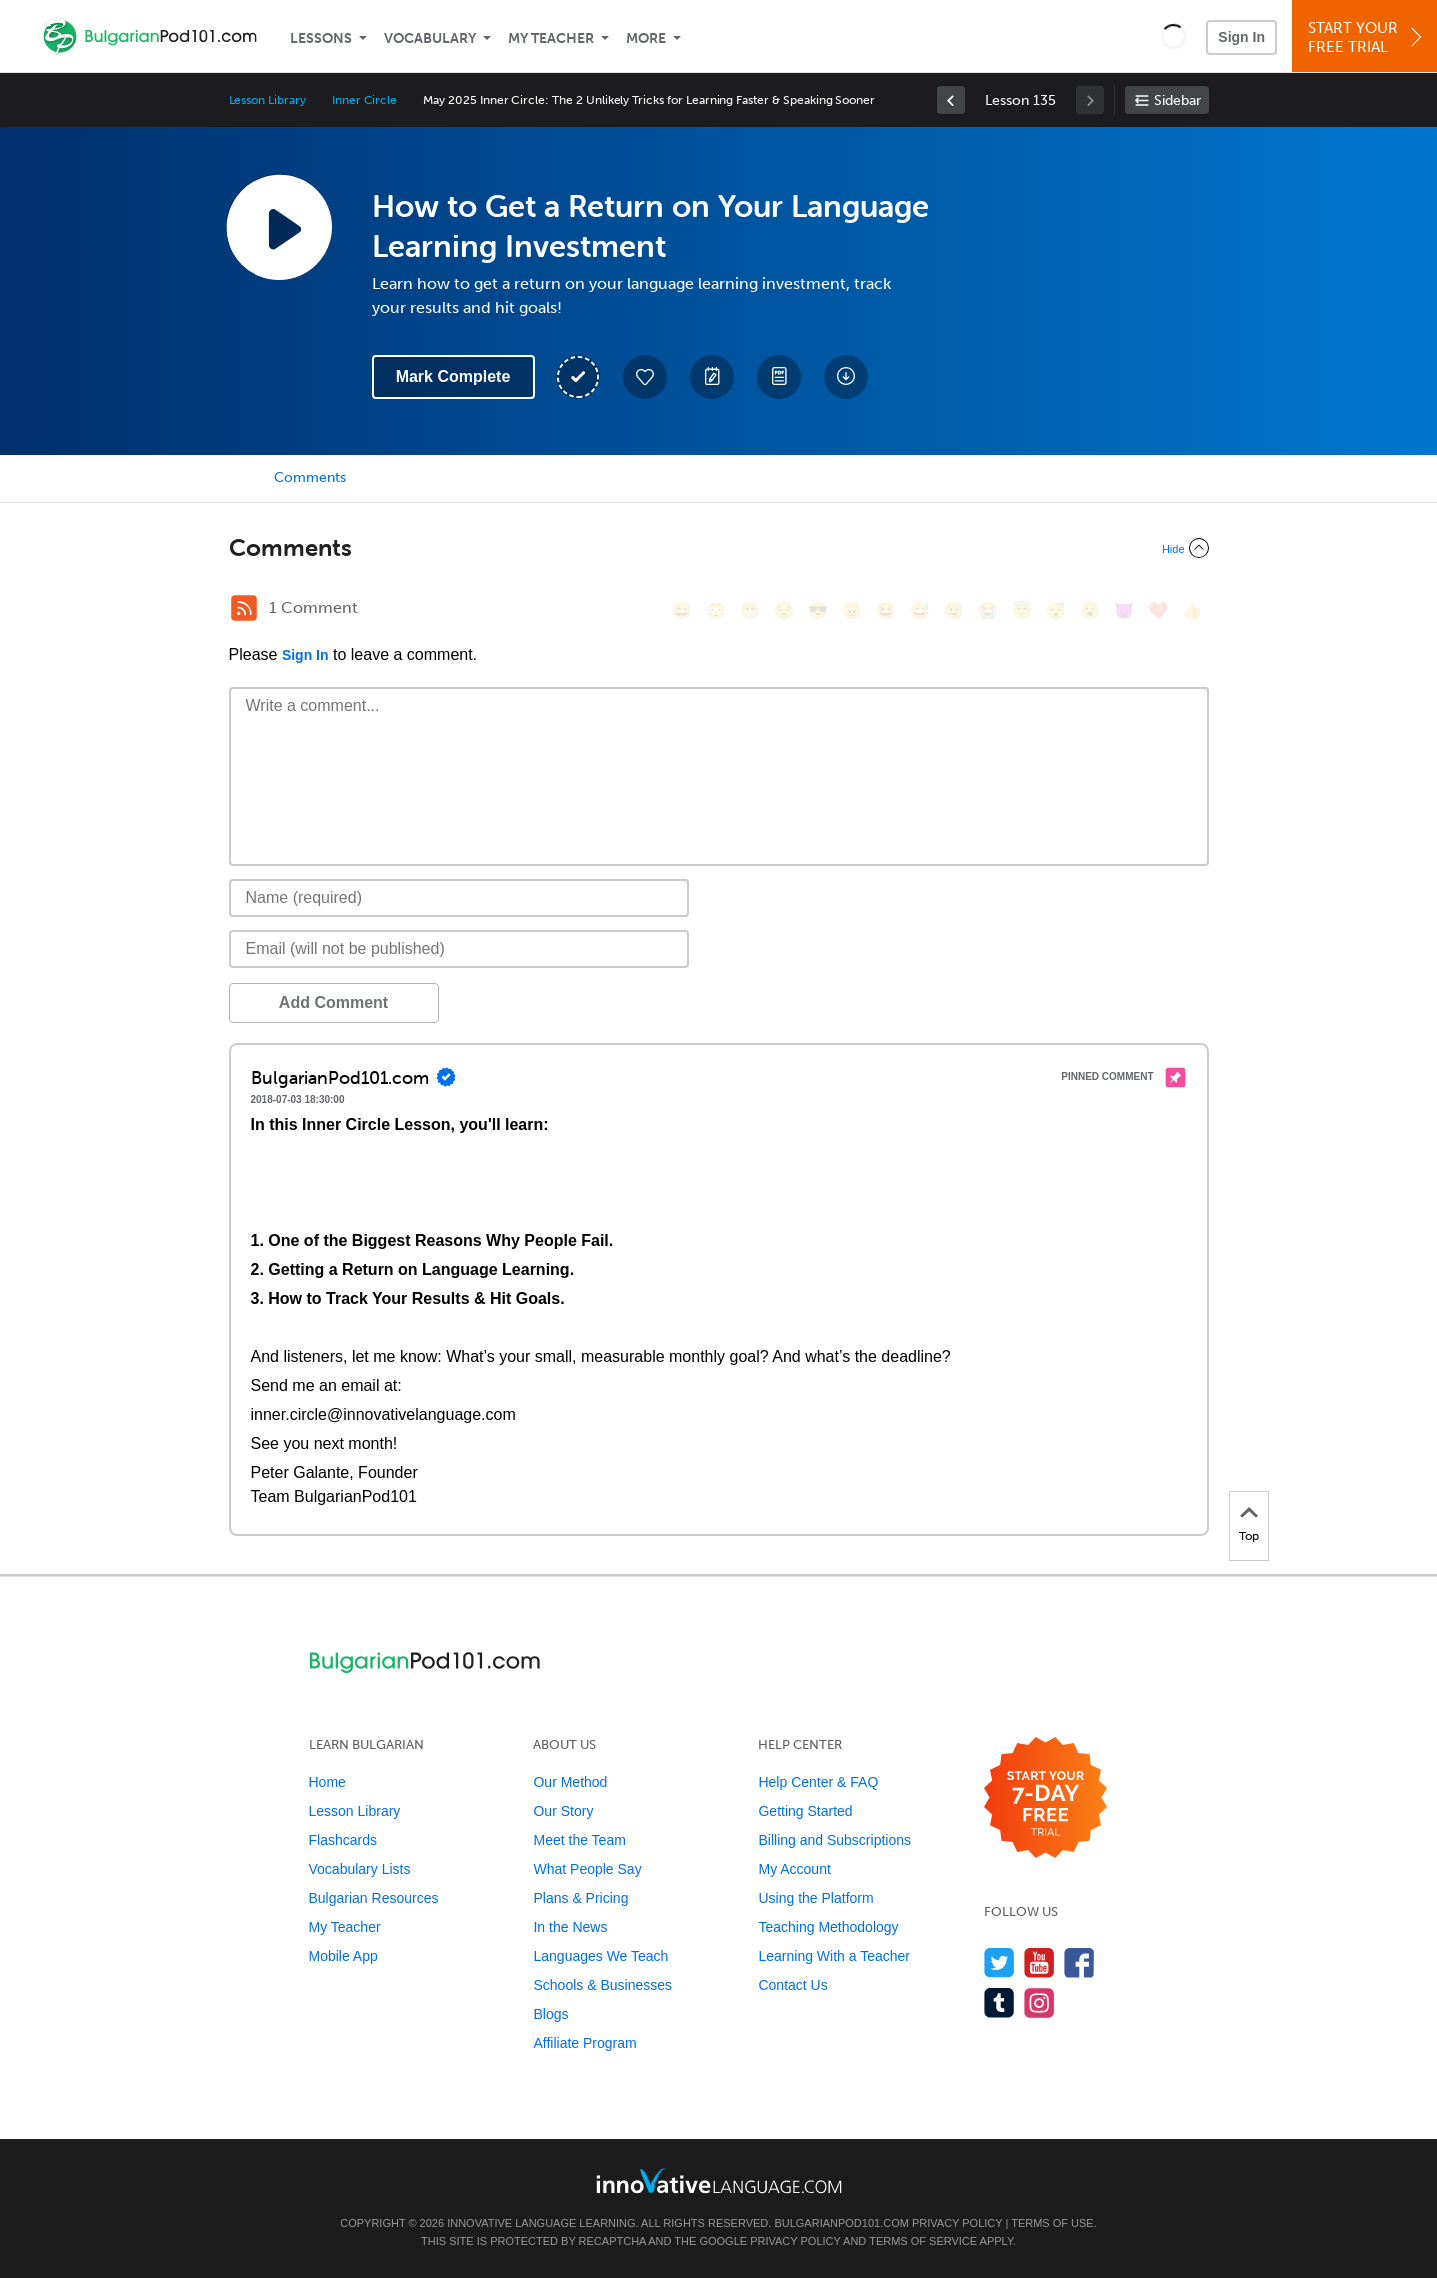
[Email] (459, 949)
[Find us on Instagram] (1039, 2002)
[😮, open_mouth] (1090, 610)
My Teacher (551, 38)
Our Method (570, 1782)
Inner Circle (364, 100)
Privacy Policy (957, 2223)
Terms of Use (1052, 2223)
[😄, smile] (682, 610)
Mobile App (343, 1956)
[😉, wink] (954, 610)
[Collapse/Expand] (719, 548)
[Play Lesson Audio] (279, 227)
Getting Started (805, 1811)
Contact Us (792, 1985)
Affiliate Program (584, 2043)
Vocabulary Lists (360, 1869)
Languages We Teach (600, 1956)
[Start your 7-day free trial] (1045, 1798)
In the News (570, 1927)
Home (327, 1782)
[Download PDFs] (779, 377)
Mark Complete (453, 376)
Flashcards (343, 1840)
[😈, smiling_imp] (1124, 610)
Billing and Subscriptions (834, 1840)
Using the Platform (815, 1898)
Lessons (321, 38)
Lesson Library (267, 100)
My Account (794, 1869)
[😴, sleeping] (1056, 610)
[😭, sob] (988, 610)
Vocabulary (430, 38)
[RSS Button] (244, 608)
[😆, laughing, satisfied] (886, 610)
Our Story (563, 1811)
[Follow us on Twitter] (999, 1962)
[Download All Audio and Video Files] (846, 377)
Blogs (550, 2014)
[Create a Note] (712, 377)
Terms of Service (923, 2241)
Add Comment (333, 1002)
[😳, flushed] (716, 610)
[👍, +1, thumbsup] (1192, 610)
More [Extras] (646, 38)
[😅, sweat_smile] (920, 610)
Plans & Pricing (580, 1898)
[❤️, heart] (1158, 610)
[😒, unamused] (784, 610)
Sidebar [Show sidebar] (1177, 100)
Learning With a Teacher (834, 1956)
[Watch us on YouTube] (1039, 1962)
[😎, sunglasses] (818, 610)
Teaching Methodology (828, 1927)
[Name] (459, 898)
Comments (310, 477)
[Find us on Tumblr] (999, 2002)
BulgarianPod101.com (841, 2223)
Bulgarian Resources (374, 1898)
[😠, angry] (852, 610)
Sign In (1241, 37)
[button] (1173, 36)
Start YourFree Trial (1367, 37)
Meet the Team (579, 1840)
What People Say (587, 1869)
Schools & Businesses (602, 1985)
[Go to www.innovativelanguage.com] (719, 2180)
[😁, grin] (750, 610)
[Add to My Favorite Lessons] (645, 377)
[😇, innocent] (1022, 610)
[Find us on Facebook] (1079, 1962)
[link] (951, 100)
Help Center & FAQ (818, 1782)
